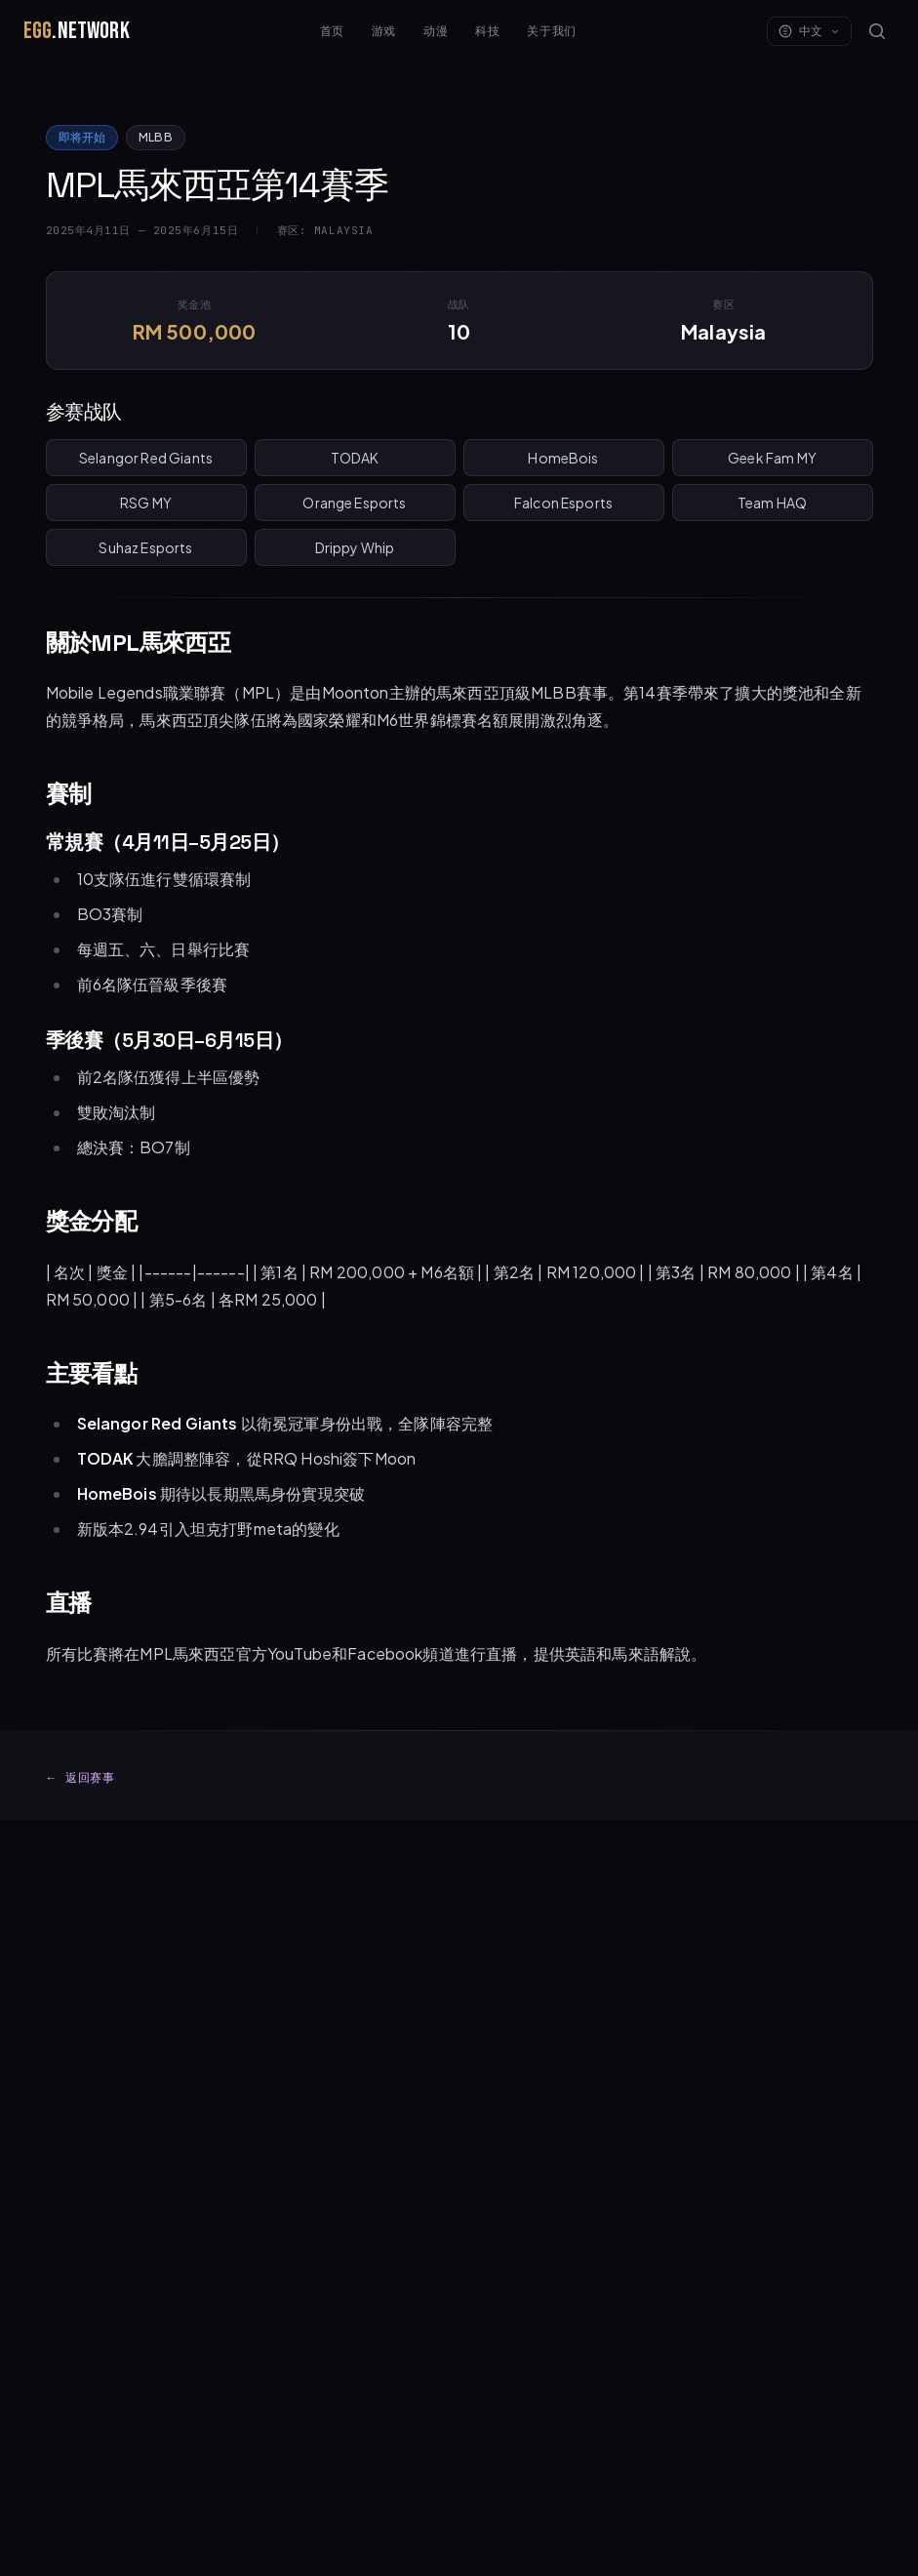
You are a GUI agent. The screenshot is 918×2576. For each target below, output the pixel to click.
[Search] (877, 31)
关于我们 (551, 31)
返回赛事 (80, 1778)
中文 (809, 31)
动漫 (435, 31)
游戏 (384, 31)
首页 (332, 31)
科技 (487, 31)
